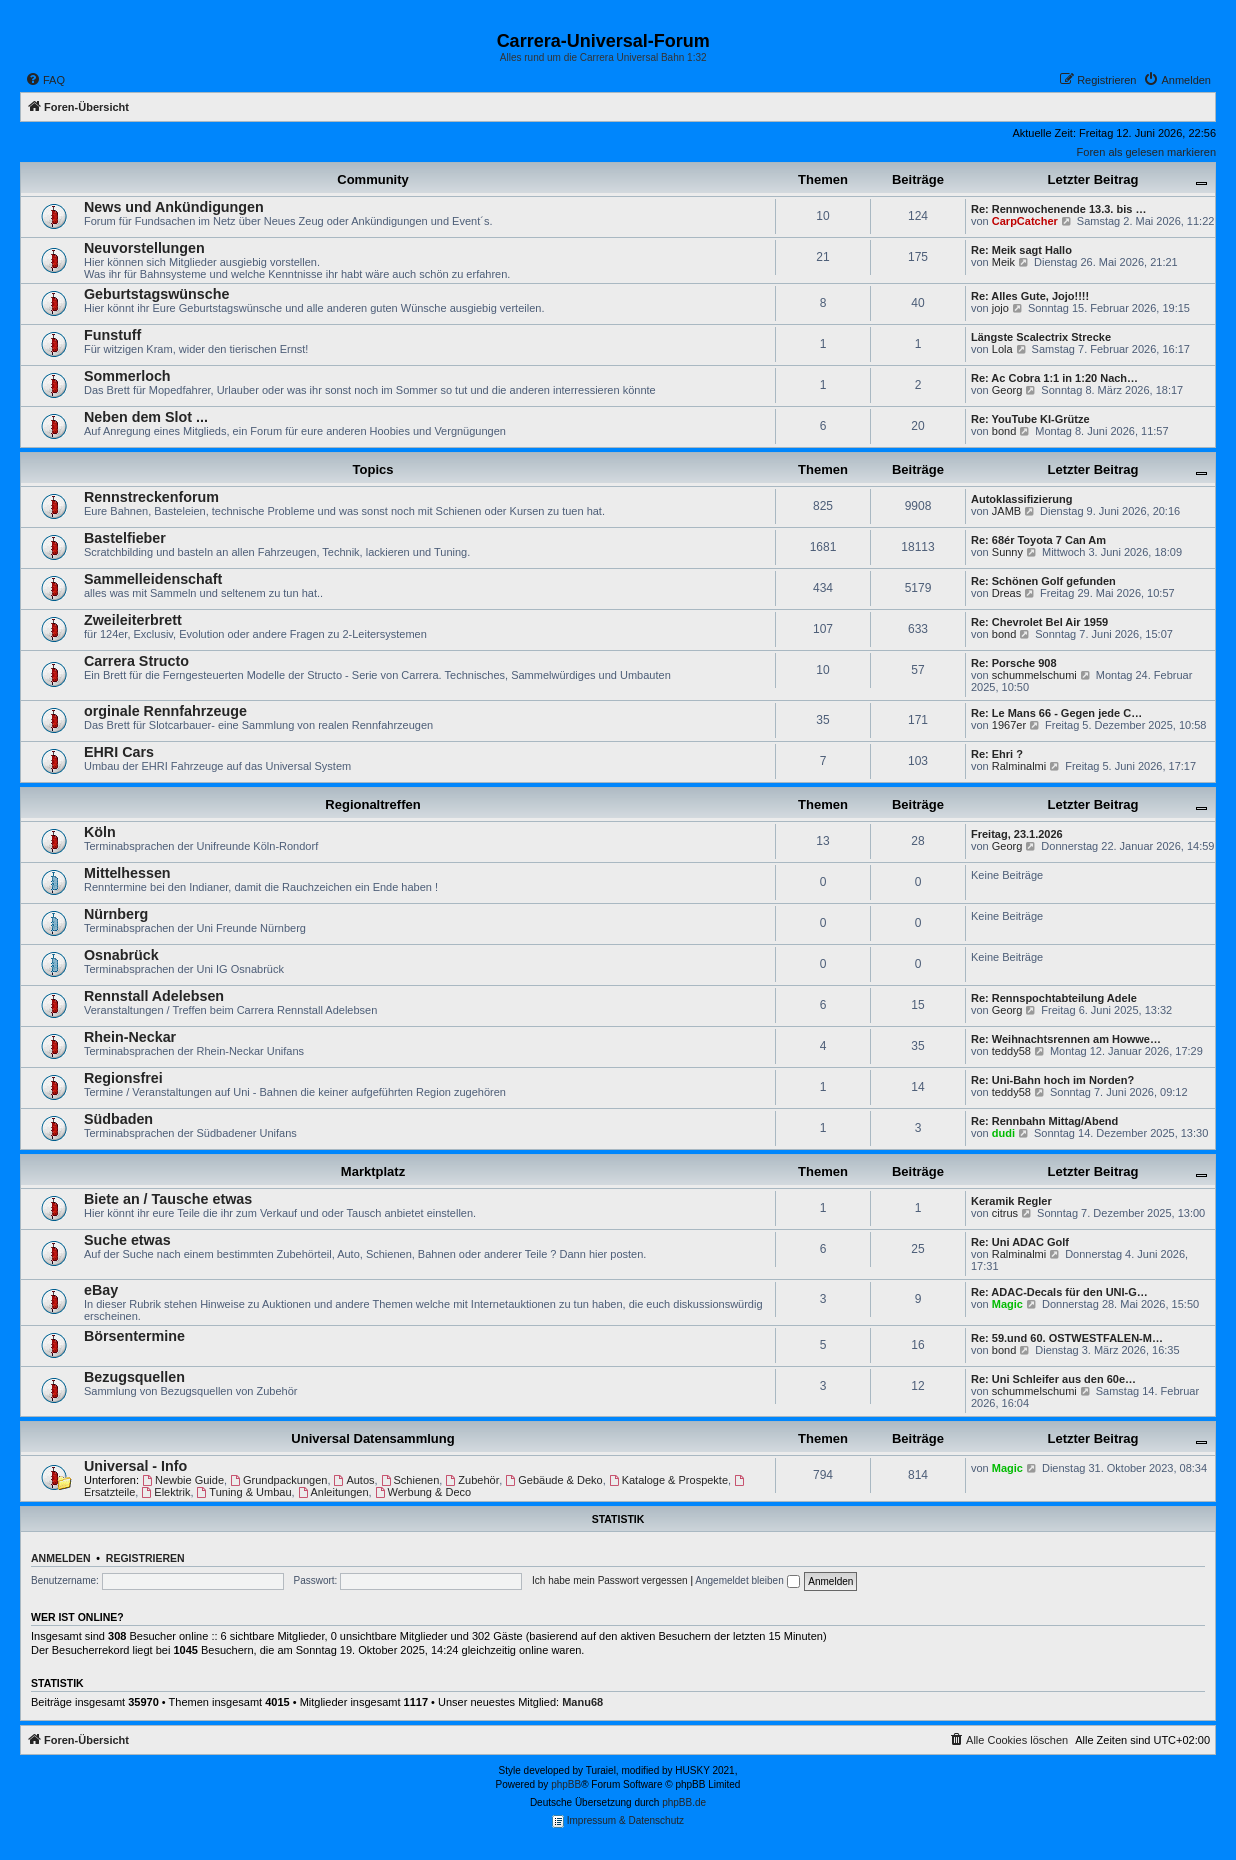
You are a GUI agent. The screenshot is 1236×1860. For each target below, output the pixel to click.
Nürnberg (116, 914)
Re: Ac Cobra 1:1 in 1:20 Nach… (1054, 378)
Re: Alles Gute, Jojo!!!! (1030, 296)
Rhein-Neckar (130, 1037)
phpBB (566, 1784)
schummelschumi (1034, 675)
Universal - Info (135, 1466)
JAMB (1006, 511)
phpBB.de (684, 1802)
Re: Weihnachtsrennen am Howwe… (1066, 1039)
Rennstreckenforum (151, 497)
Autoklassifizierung (1021, 499)
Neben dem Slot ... (146, 417)
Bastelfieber (125, 538)
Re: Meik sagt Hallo (1021, 250)
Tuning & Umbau (244, 1492)
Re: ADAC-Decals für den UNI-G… (1059, 1292)
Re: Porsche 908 (1014, 663)
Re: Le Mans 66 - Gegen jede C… (1056, 713)
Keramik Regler (1011, 1201)
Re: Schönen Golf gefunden (1043, 581)
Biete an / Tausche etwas (168, 1199)
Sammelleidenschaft (153, 579)
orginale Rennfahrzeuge (165, 711)
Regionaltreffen (372, 804)
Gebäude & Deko (553, 1480)
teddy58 (1011, 1051)
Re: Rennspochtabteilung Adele (1054, 998)
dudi (1003, 1133)
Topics (373, 469)
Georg (1007, 390)
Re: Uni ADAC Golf (1020, 1242)
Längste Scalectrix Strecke (1041, 337)
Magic (1007, 1304)
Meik (1003, 262)
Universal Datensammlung (372, 1438)
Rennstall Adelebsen (154, 996)
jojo (1000, 308)
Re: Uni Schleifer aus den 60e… (1053, 1379)
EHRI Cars (119, 752)
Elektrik (165, 1492)
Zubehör (472, 1480)
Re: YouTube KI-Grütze (1030, 419)
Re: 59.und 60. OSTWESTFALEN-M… (1067, 1338)
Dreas (1006, 593)
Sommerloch (127, 376)
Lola (1002, 349)
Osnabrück (121, 955)
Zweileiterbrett (133, 620)
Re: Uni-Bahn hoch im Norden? (1052, 1080)
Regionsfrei (123, 1078)
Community (373, 179)
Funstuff (112, 335)
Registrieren (145, 1558)
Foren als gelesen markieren (1146, 152)
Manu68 (582, 1702)
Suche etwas (127, 1240)
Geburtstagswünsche (156, 294)
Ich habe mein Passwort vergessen (610, 1580)
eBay (101, 1290)
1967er (1009, 725)
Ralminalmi (1019, 766)
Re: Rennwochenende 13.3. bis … (1058, 209)
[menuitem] (45, 80)
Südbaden (118, 1119)
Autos (354, 1480)
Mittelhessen (127, 873)
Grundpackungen (278, 1480)
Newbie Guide (183, 1480)
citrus (1005, 1213)
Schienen (410, 1480)
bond (1004, 431)
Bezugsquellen (134, 1377)
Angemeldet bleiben (747, 1580)
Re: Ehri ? (997, 754)
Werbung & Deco (423, 1492)
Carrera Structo (136, 661)
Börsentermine (134, 1336)
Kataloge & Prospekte (668, 1480)
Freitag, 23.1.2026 (1017, 834)
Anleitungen (333, 1492)
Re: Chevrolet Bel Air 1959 (1039, 622)
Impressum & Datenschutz (618, 1821)
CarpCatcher (1025, 221)
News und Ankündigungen (174, 207)
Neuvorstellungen (144, 248)
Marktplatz (373, 1171)
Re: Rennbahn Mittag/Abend (1044, 1121)
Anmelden (61, 1558)
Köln (100, 832)
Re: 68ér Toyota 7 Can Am (1038, 540)
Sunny (1007, 552)
